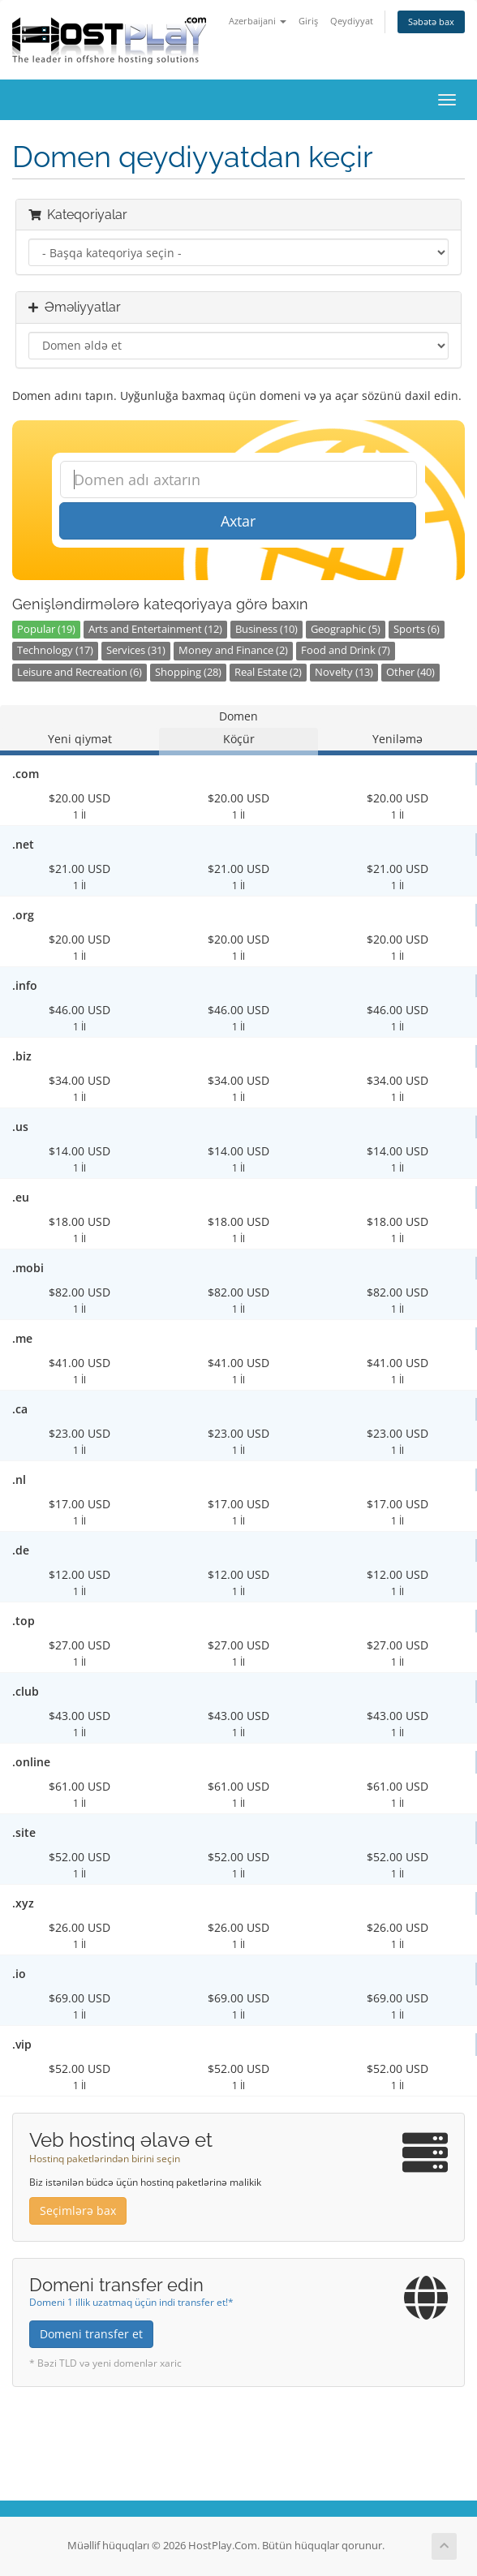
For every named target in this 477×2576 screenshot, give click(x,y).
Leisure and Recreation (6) (79, 672)
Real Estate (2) (268, 672)
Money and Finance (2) (233, 650)
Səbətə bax (431, 21)
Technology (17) (55, 650)
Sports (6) (416, 629)
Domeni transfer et (91, 2334)
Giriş (308, 21)
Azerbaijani (257, 21)
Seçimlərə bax (78, 2210)
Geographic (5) (345, 629)
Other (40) (410, 672)
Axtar (238, 521)
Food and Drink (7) (345, 650)
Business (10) (266, 629)
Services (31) (135, 650)
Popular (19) (46, 629)
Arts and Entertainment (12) (155, 629)
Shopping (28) (188, 672)
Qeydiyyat (351, 21)
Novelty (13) (344, 672)
